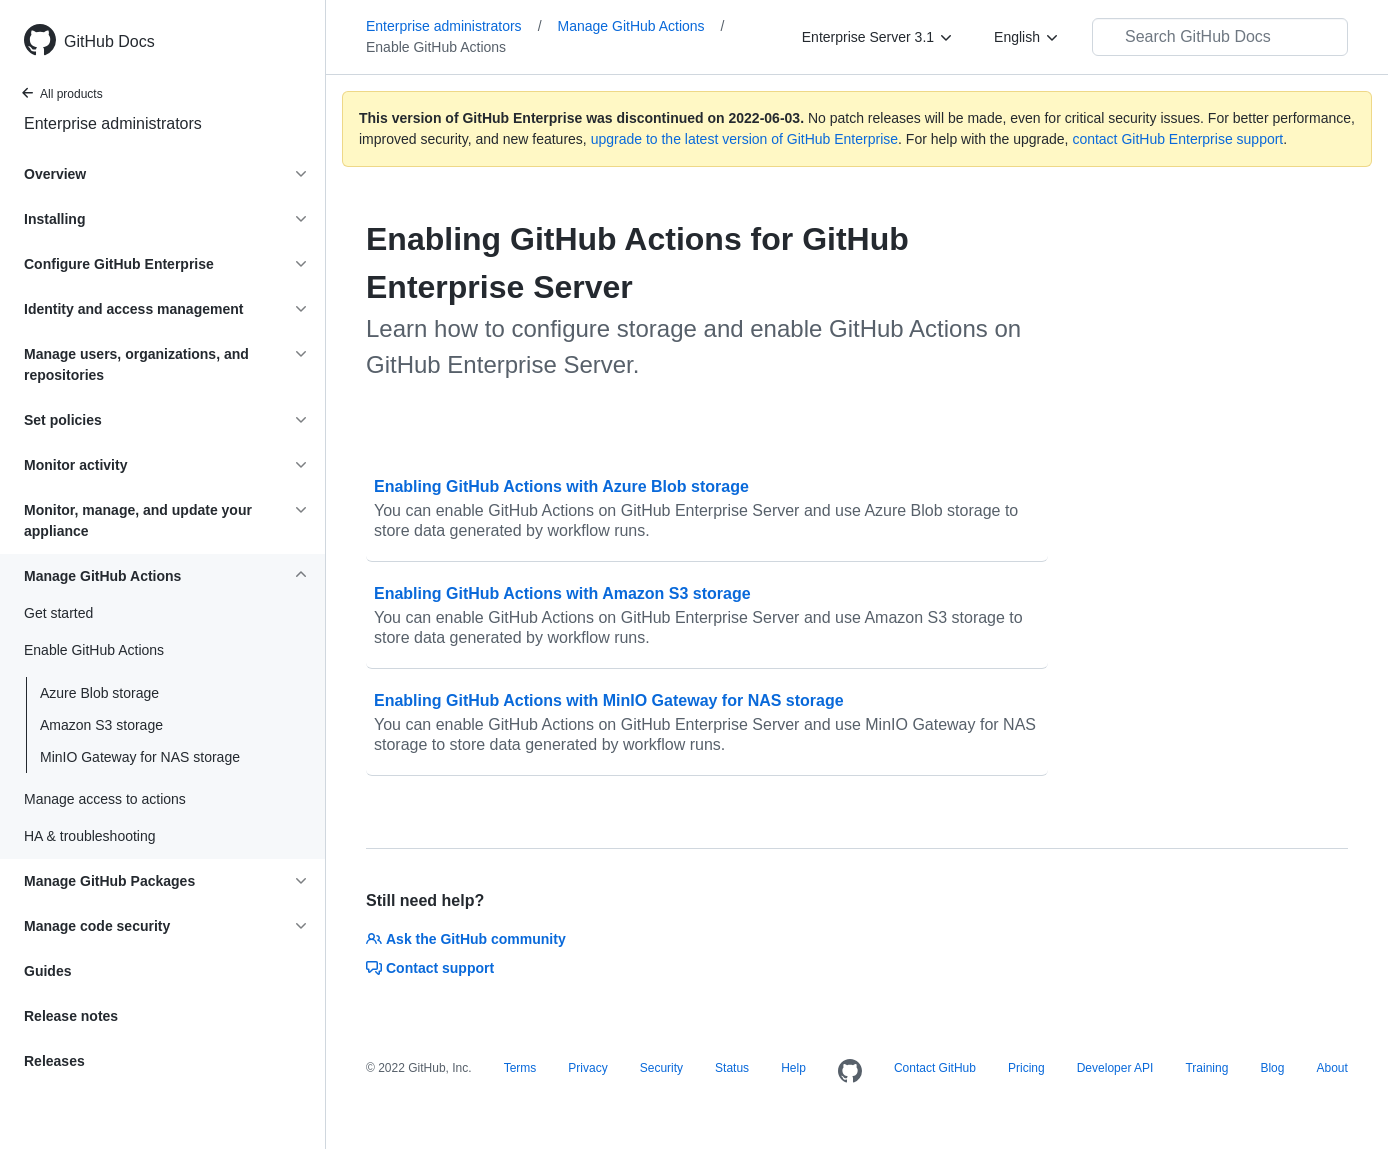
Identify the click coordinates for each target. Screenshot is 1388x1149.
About (1331, 1068)
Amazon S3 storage (101, 725)
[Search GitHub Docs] (1220, 37)
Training (1206, 1068)
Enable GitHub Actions (436, 47)
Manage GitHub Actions (641, 26)
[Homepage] (850, 1072)
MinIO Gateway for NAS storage (140, 757)
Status (732, 1068)
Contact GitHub (935, 1068)
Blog (1272, 1068)
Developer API (1115, 1068)
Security (661, 1068)
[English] (1027, 37)
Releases (54, 1061)
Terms (520, 1068)
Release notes (71, 1016)
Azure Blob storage (99, 693)
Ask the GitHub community (466, 939)
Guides (47, 971)
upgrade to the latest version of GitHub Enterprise (744, 139)
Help (793, 1068)
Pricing (1026, 1068)
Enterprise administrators (113, 123)
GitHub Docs (109, 41)
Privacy (587, 1068)
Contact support (430, 968)
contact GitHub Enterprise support (1177, 139)
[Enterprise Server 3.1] (878, 37)
